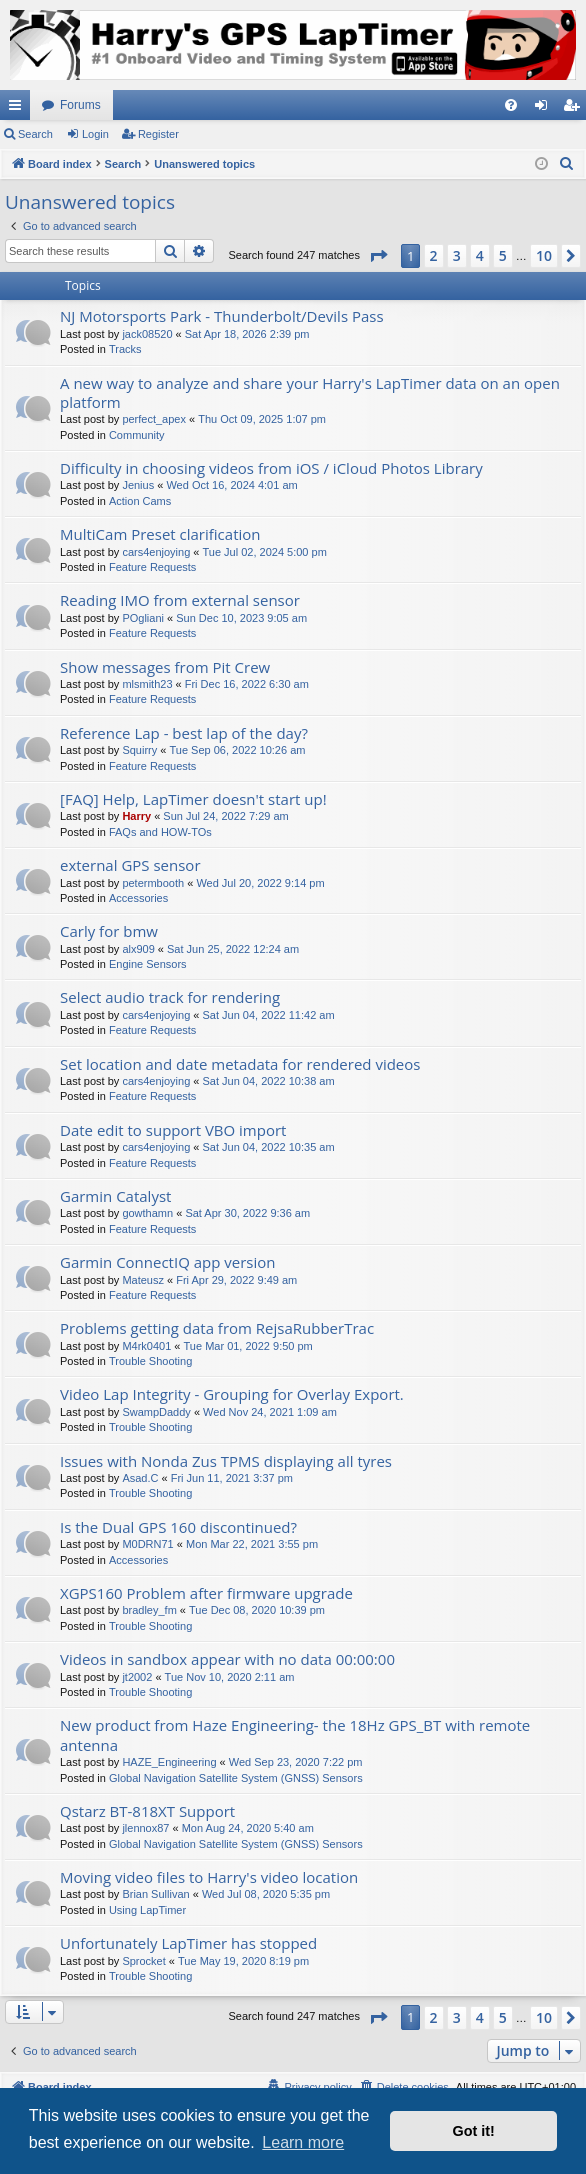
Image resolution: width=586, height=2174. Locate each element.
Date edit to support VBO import (173, 1130)
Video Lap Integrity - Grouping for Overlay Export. (232, 1394)
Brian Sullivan (155, 1894)
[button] (378, 256)
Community (137, 435)
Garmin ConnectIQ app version (168, 1262)
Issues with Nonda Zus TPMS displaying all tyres (226, 1461)
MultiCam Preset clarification (160, 534)
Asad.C (140, 1478)
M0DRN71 (147, 1544)
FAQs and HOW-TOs (160, 832)
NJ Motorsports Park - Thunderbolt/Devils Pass (222, 316)
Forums (80, 105)
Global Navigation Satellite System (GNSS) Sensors (236, 1778)
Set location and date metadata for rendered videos (240, 1064)
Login (95, 134)
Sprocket (143, 1961)
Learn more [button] (303, 2142)
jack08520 (147, 334)
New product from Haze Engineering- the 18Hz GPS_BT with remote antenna (295, 1734)
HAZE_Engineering (169, 1762)
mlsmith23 (147, 684)
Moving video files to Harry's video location (209, 1877)
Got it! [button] (474, 2131)
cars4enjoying (156, 552)
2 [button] (434, 255)
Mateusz (143, 1280)
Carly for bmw (109, 931)
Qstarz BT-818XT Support (147, 1811)
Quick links (19, 109)
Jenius (138, 485)
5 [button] (503, 255)
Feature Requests (152, 567)
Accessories (138, 898)
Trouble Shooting (150, 1361)
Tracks (125, 349)
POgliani (143, 618)
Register (158, 134)
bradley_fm (149, 1610)
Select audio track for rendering (170, 997)
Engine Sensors (148, 964)
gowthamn (147, 1213)
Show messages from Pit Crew (165, 667)
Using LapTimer (147, 1910)
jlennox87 (145, 1828)
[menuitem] (511, 105)
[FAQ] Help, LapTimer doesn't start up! (193, 799)
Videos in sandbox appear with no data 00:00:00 (227, 1659)
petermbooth (153, 883)
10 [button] (544, 255)
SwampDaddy (156, 1412)
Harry (136, 816)
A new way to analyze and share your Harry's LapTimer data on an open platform (310, 392)
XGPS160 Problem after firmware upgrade (206, 1593)
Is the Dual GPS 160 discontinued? (178, 1527)
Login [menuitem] (545, 109)
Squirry (139, 750)
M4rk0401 (146, 1346)
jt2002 (137, 1677)
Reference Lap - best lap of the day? (184, 733)
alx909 (138, 949)
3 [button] (457, 255)
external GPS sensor (130, 865)
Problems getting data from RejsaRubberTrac (217, 1328)
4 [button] (480, 255)
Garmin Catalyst (115, 1196)
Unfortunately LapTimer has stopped (188, 1943)
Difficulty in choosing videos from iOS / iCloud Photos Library (271, 468)
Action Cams (140, 501)
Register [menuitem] (575, 109)
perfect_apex (154, 419)
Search (35, 134)
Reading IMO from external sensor (180, 600)
